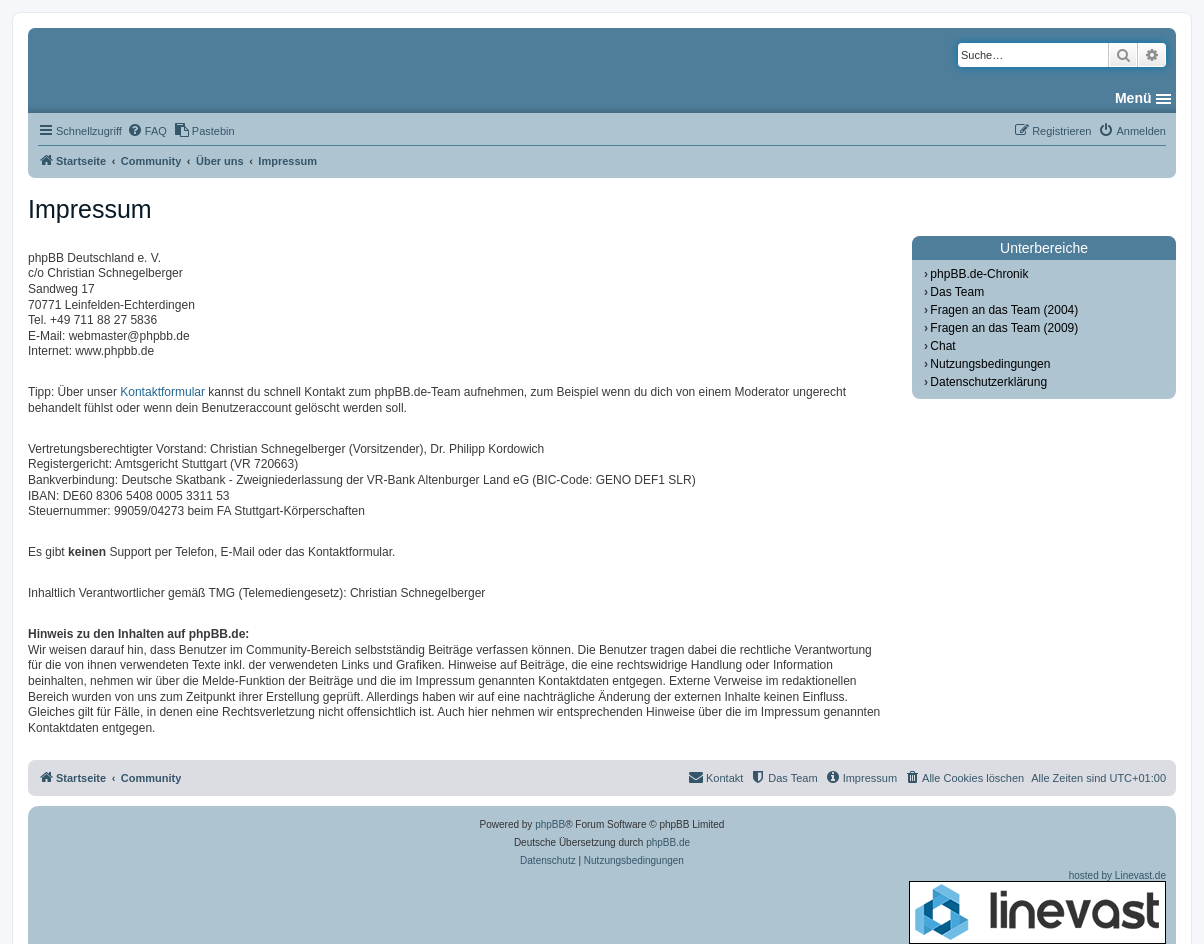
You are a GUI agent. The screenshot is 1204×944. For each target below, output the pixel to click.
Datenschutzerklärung (988, 382)
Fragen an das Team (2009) (1004, 328)
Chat (942, 346)
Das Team (957, 292)
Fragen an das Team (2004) (1004, 310)
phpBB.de (668, 842)
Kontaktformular (162, 392)
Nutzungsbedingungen (990, 364)
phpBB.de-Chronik (979, 274)
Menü (1133, 98)
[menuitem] (147, 131)
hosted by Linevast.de (1037, 907)
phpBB (550, 824)
